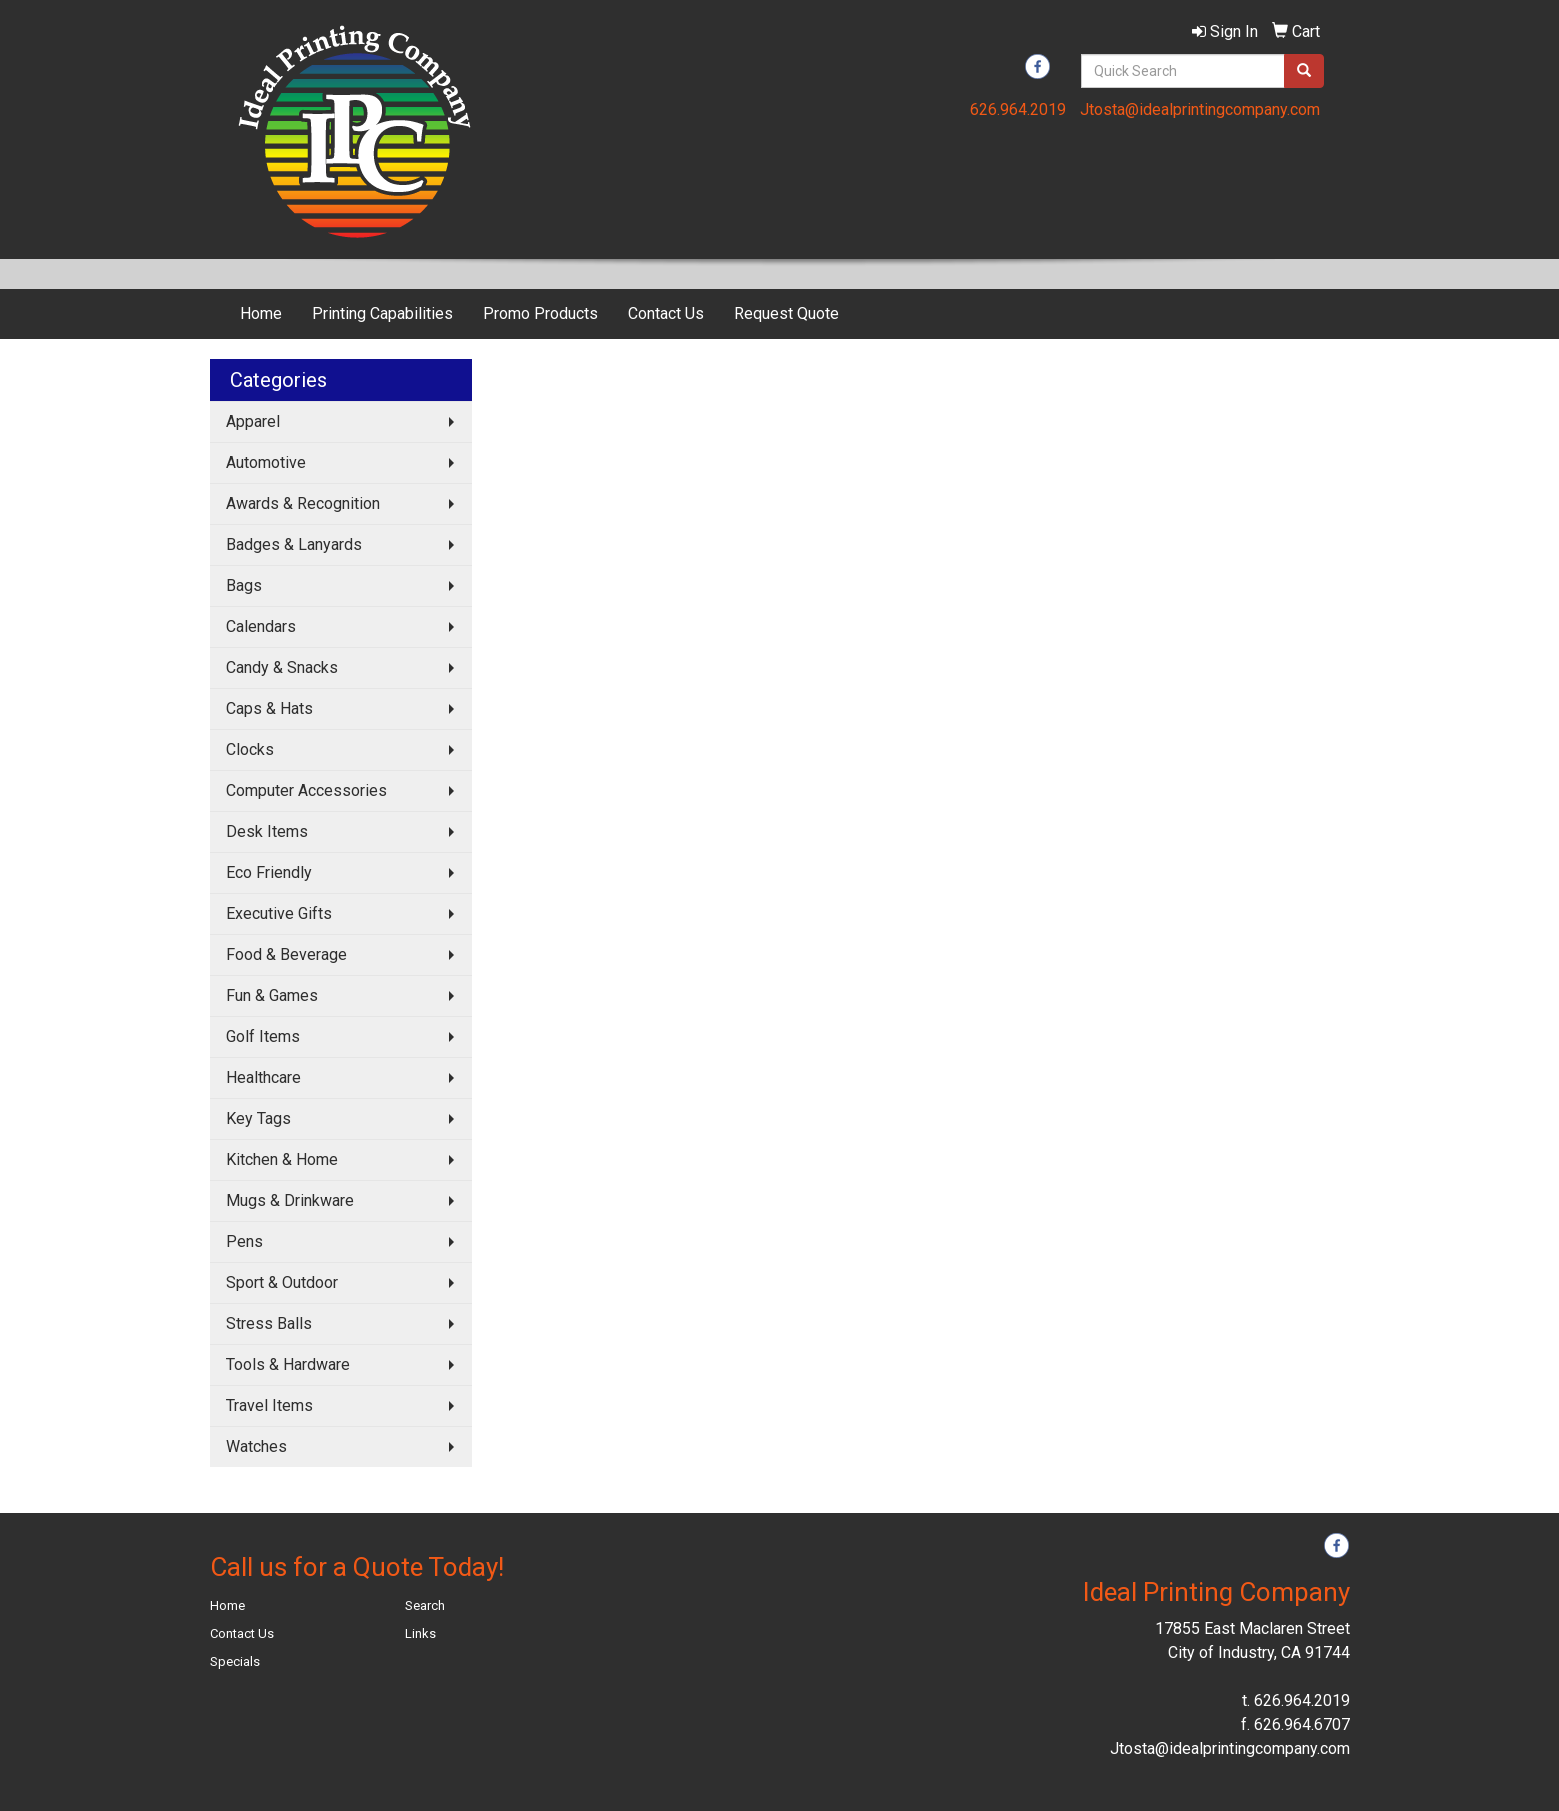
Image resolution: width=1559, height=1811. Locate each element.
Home (261, 313)
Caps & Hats (269, 708)
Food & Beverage (286, 954)
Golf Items (263, 1036)
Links (420, 1633)
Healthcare (263, 1077)
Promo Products (540, 313)
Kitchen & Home (282, 1159)
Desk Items (267, 831)
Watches (256, 1446)
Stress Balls (269, 1323)
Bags (244, 585)
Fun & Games (272, 995)
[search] (1304, 71)
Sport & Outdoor (282, 1282)
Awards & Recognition (303, 503)
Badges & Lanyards (294, 544)
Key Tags (258, 1118)
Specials (235, 1661)
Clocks (250, 749)
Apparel (253, 421)
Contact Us (666, 313)
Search (425, 1605)
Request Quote (786, 313)
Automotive (266, 462)
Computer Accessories (306, 790)
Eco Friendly (269, 872)
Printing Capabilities (382, 313)
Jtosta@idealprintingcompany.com (1200, 109)
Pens (244, 1241)
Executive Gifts (279, 913)
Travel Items (269, 1405)
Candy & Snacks (282, 667)
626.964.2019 (1018, 109)
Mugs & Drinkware (290, 1200)
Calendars (261, 626)
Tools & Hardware (288, 1364)
